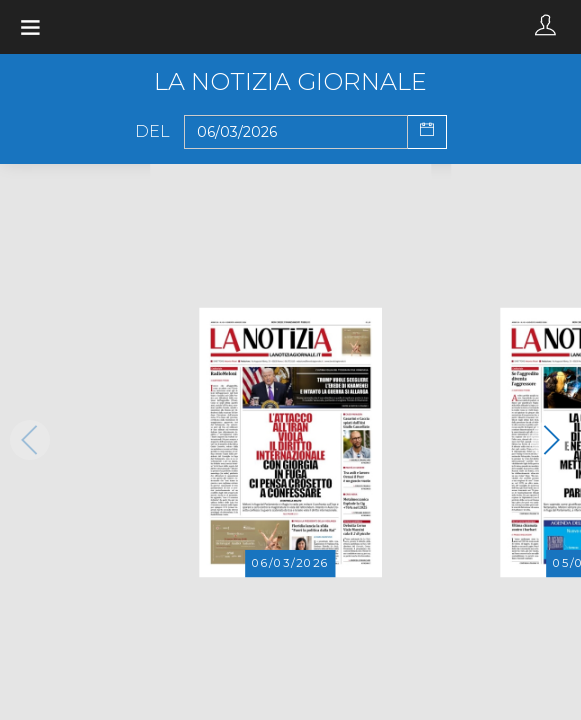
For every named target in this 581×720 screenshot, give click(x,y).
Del (152, 132)
